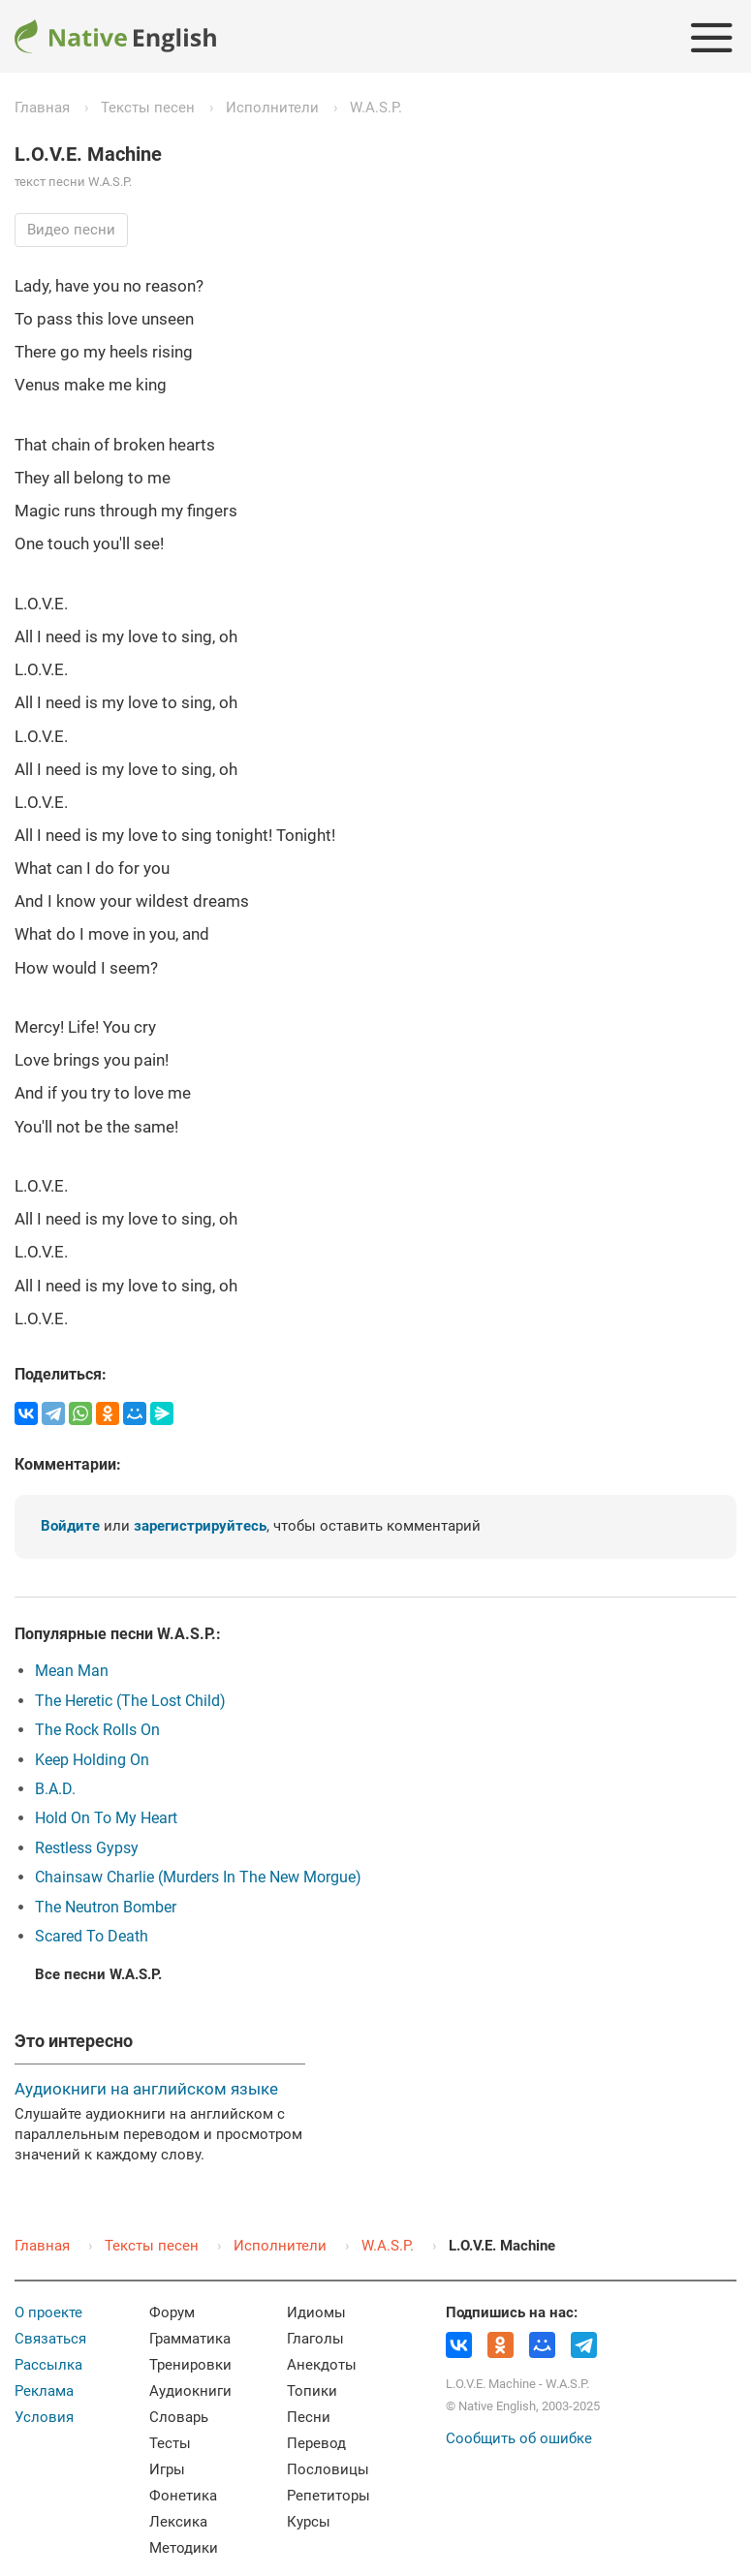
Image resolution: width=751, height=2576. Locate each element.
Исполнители (272, 107)
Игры (167, 2469)
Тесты (170, 2443)
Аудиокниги (190, 2391)
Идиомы (316, 2312)
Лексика (178, 2521)
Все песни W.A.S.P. (98, 1974)
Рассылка (48, 2365)
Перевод (316, 2443)
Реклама (44, 2391)
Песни (308, 2417)
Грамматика (190, 2338)
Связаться (50, 2338)
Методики (183, 2548)
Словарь (178, 2417)
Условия (44, 2417)
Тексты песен (148, 107)
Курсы (308, 2521)
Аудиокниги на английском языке (146, 2088)
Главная (42, 107)
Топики (312, 2391)
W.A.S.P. (376, 107)
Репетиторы (328, 2495)
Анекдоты (322, 2365)
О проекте (48, 2312)
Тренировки (190, 2365)
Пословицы (328, 2469)
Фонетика (183, 2495)
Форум (172, 2312)
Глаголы (315, 2338)
